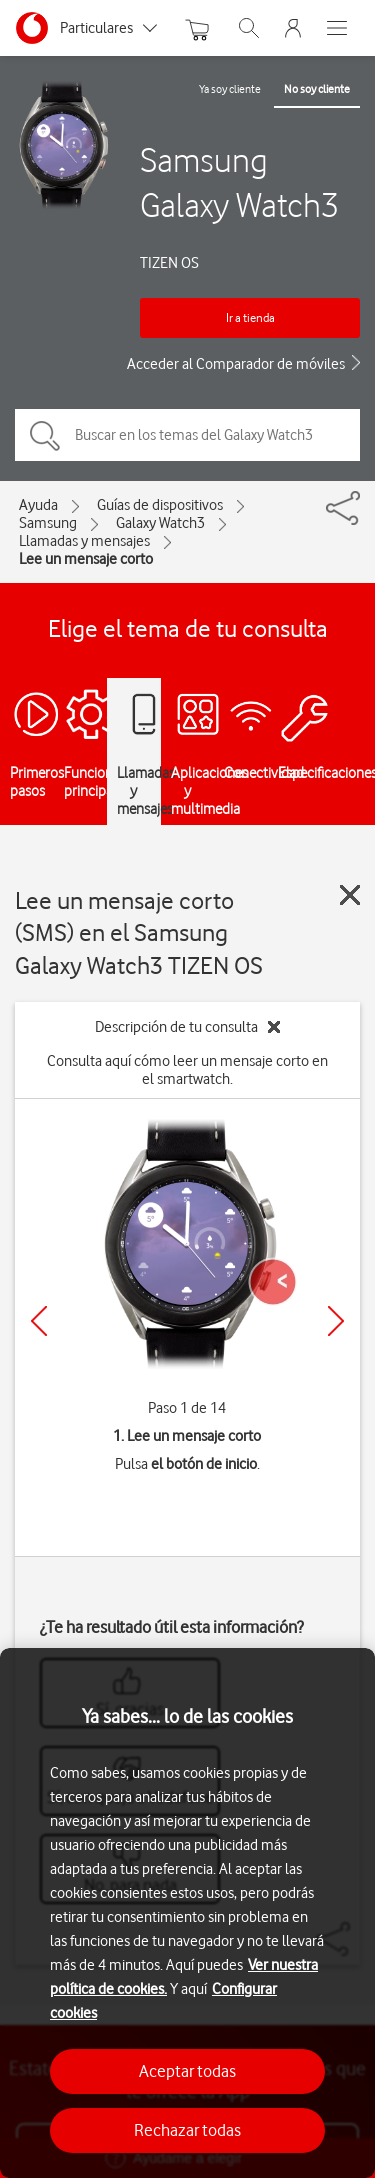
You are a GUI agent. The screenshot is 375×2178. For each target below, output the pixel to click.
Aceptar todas (187, 2071)
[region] (187, 1913)
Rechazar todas (187, 2130)
